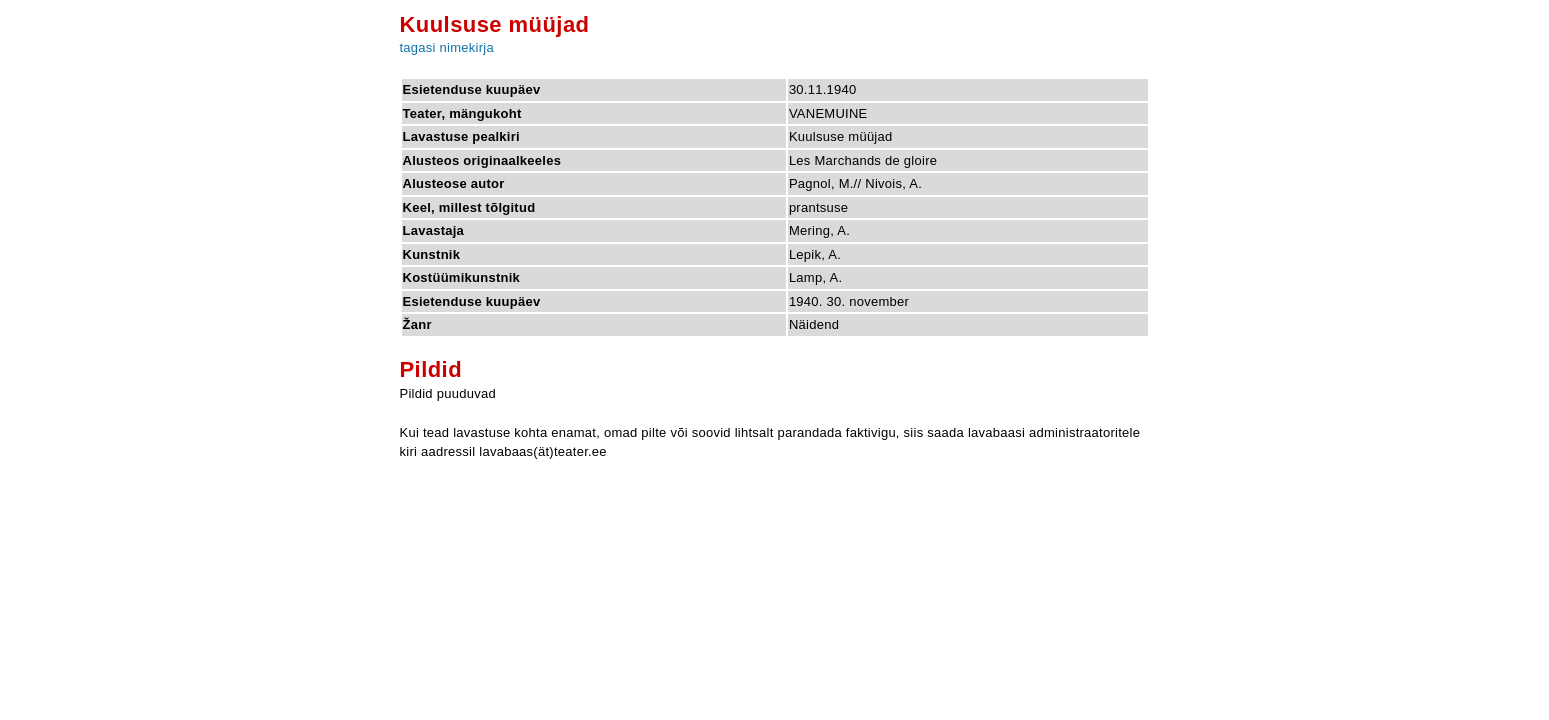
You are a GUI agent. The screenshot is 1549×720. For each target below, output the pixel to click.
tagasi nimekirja (447, 47)
